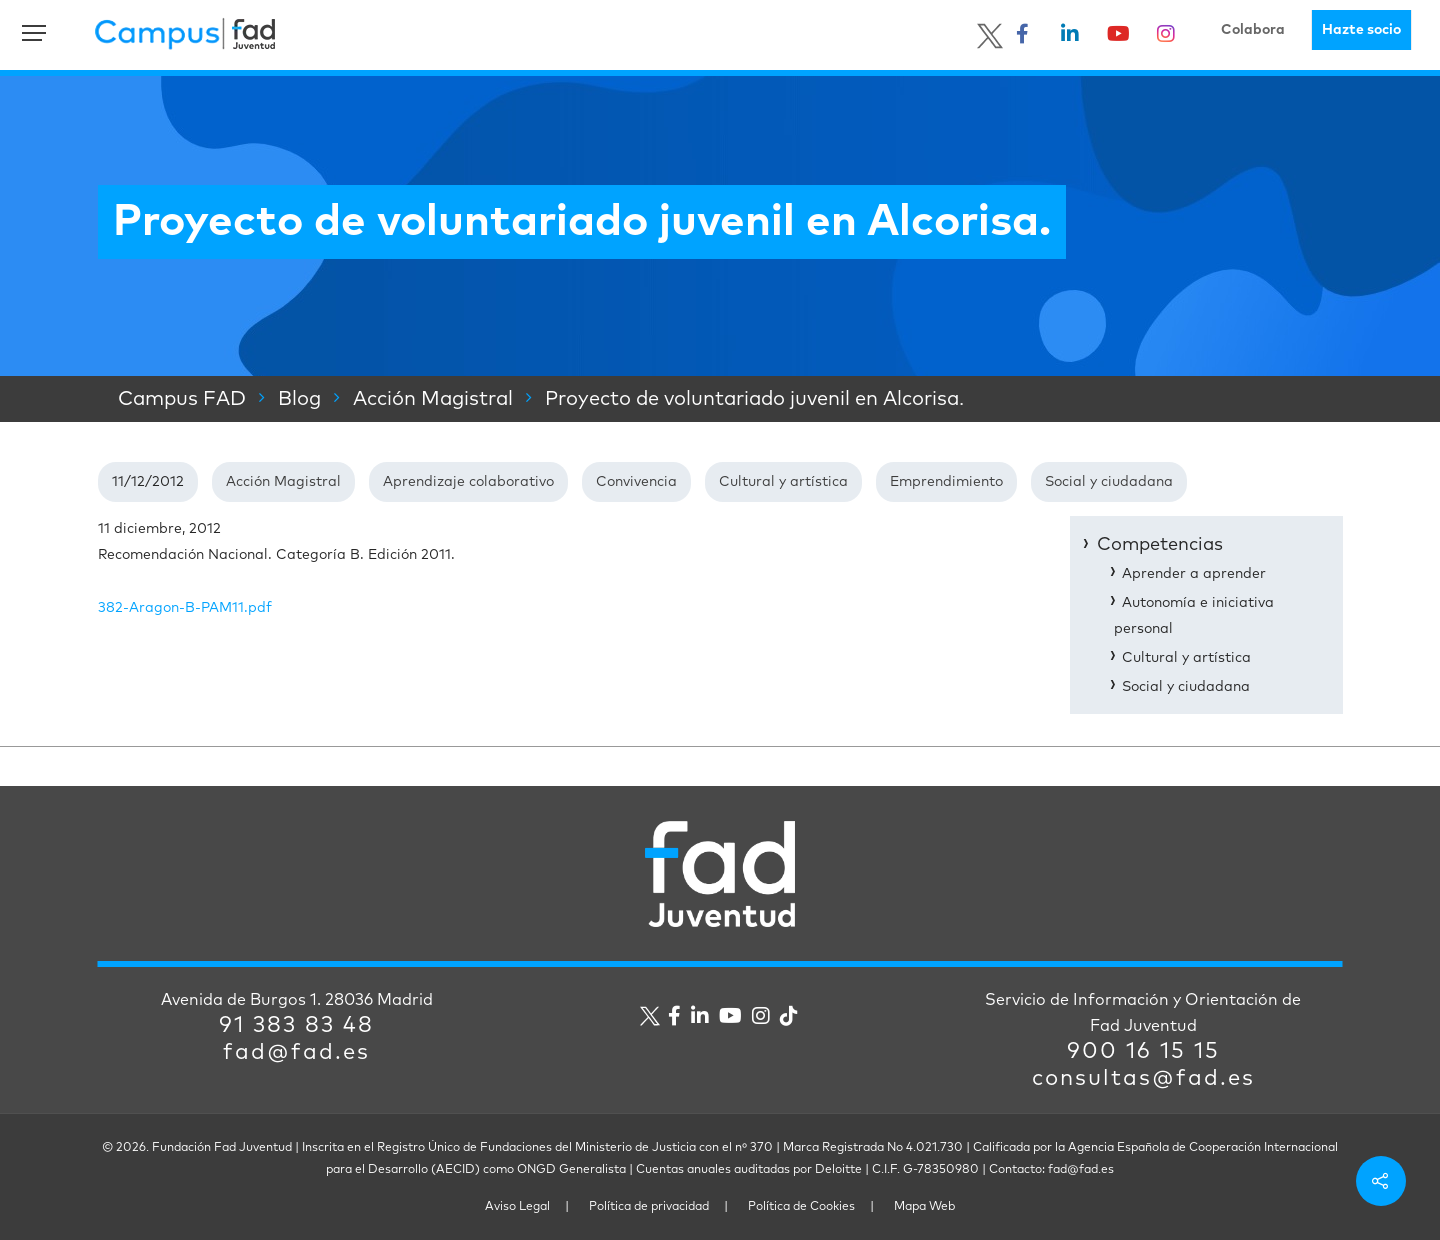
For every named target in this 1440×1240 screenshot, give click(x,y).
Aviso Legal (517, 1207)
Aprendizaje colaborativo (468, 482)
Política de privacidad (649, 1207)
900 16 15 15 (1143, 1052)
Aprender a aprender (1194, 574)
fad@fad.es (296, 1053)
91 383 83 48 (296, 1026)
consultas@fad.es (1143, 1079)
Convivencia (636, 482)
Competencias (1160, 545)
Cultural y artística (783, 482)
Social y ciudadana (1109, 482)
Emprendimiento (946, 482)
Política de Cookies (801, 1207)
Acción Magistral (283, 482)
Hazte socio (1361, 30)
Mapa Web (924, 1207)
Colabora (1253, 30)
